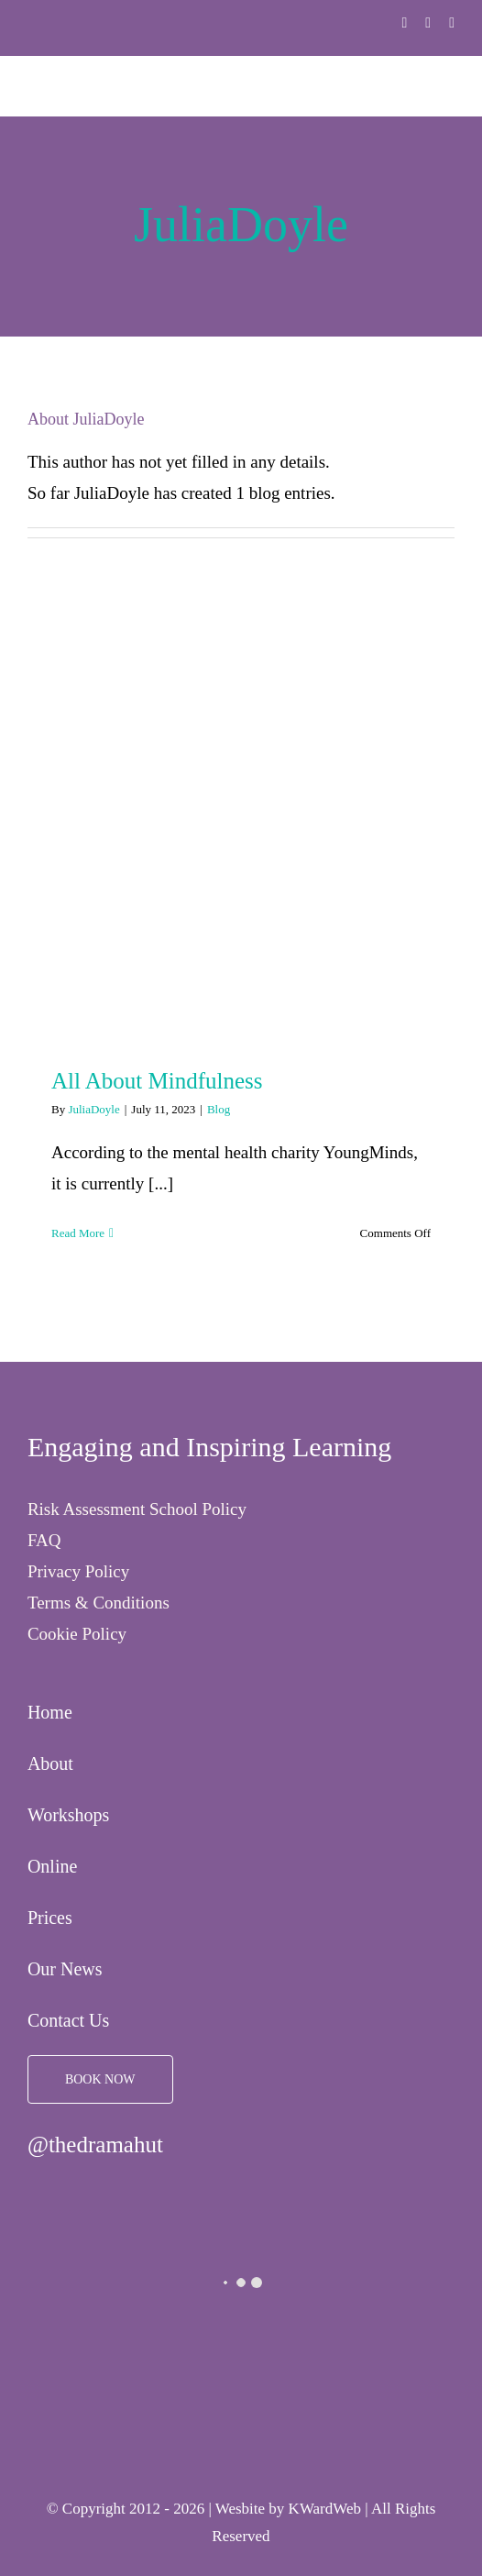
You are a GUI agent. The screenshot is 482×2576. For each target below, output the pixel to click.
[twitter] (428, 23)
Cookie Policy (76, 1633)
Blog (218, 1109)
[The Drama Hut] (40, 10)
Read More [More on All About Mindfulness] (77, 1233)
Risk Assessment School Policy (136, 1509)
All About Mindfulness (157, 1080)
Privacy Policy (78, 1571)
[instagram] (452, 23)
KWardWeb (325, 2508)
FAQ (44, 1540)
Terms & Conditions (98, 1602)
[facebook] (405, 23)
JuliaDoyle (93, 1109)
